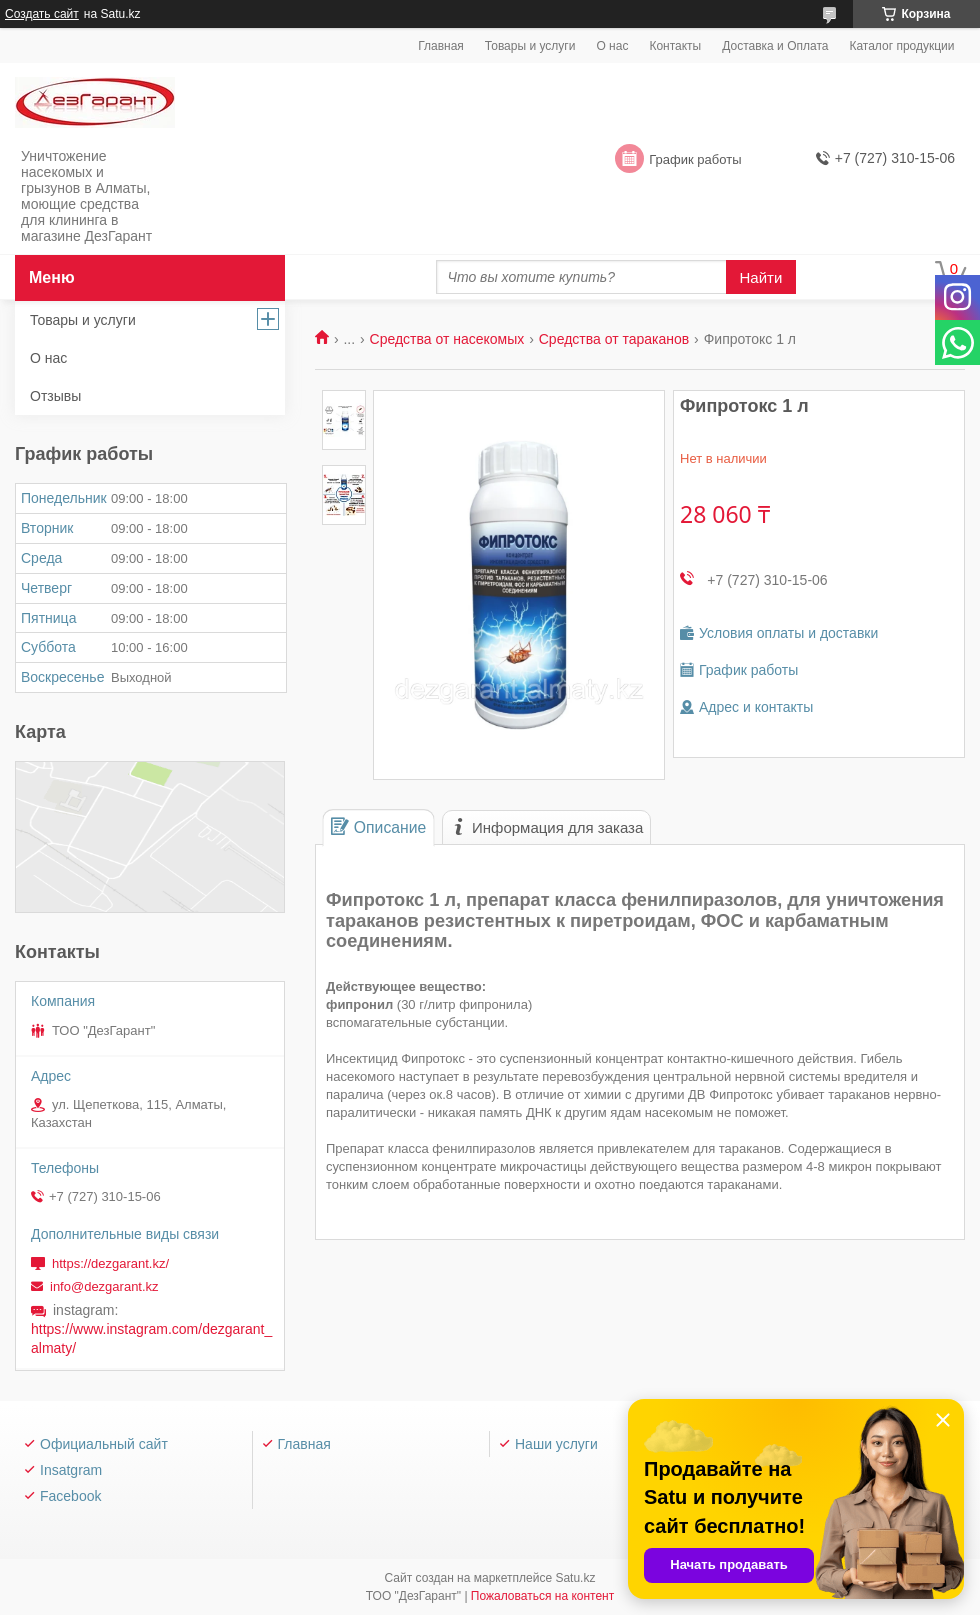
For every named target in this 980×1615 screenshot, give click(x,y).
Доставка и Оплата (775, 46)
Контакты (675, 46)
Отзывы (55, 396)
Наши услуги (556, 1444)
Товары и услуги (530, 46)
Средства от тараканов (614, 339)
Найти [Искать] (761, 277)
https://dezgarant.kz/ (110, 1263)
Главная (441, 46)
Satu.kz (575, 1578)
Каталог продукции (901, 46)
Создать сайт (42, 14)
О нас (612, 46)
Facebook (70, 1496)
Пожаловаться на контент (542, 1596)
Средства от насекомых (447, 339)
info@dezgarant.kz (104, 1286)
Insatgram (71, 1470)
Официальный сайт (104, 1444)
